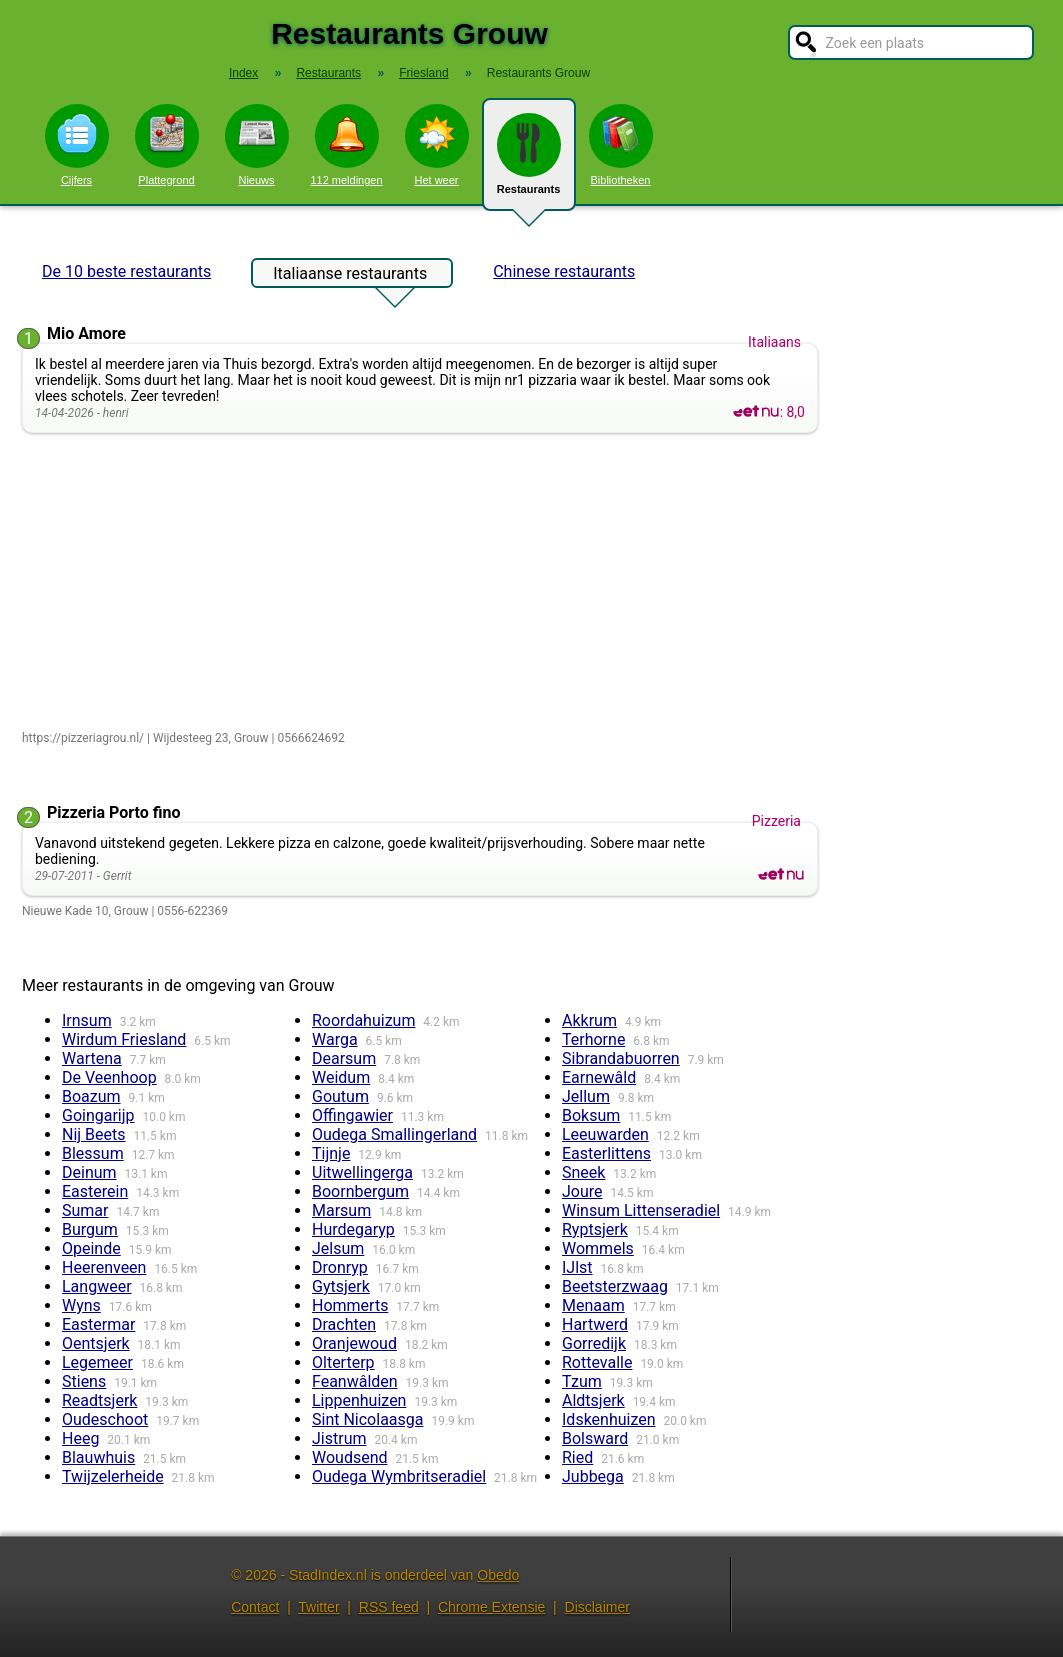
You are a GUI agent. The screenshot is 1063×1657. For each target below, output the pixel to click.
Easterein (95, 1191)
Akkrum (589, 1020)
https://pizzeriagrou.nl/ (83, 738)
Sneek (583, 1172)
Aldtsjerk (593, 1400)
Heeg (80, 1438)
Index (243, 73)
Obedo (498, 1575)
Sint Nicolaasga (367, 1419)
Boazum (91, 1096)
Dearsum (344, 1058)
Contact (255, 1607)
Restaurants (529, 162)
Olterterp (343, 1362)
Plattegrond (167, 145)
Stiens (84, 1381)
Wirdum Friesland (124, 1039)
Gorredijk (594, 1343)
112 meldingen (346, 145)
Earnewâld (599, 1077)
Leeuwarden (605, 1134)
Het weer (437, 145)
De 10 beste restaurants (126, 271)
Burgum (90, 1229)
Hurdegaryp (353, 1229)
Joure (582, 1191)
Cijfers (77, 145)
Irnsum (87, 1020)
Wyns (81, 1305)
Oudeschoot (105, 1419)
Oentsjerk (96, 1343)
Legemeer (97, 1362)
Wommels (598, 1248)
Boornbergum (360, 1191)
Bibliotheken (621, 145)
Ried (577, 1457)
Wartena (92, 1058)
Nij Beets (94, 1134)
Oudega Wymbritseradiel (399, 1476)
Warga (335, 1039)
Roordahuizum (363, 1020)
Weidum (341, 1077)
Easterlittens (606, 1153)
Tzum (582, 1381)
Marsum (341, 1210)
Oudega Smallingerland (394, 1134)
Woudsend (350, 1457)
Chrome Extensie (491, 1607)
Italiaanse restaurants (350, 276)
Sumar (85, 1210)
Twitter (318, 1607)
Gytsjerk (341, 1286)
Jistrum (339, 1438)
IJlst (577, 1267)
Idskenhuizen (609, 1419)
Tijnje (331, 1153)
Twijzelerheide (113, 1476)
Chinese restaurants (564, 271)
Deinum (89, 1172)
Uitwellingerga (362, 1172)
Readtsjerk (99, 1400)
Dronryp (340, 1267)
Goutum (340, 1096)
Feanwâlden (355, 1381)
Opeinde (91, 1248)
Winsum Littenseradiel (641, 1210)
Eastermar (98, 1324)
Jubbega (593, 1476)
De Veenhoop (109, 1077)
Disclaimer (597, 1607)
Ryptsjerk (595, 1229)
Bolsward (595, 1438)
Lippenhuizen (359, 1400)
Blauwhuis (98, 1457)
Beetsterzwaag (615, 1286)
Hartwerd (595, 1324)
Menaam (593, 1305)
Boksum (591, 1115)
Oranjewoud (354, 1343)
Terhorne (593, 1039)
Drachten (344, 1324)
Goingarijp (98, 1115)
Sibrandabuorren (621, 1058)
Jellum (586, 1096)
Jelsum (338, 1248)
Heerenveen (104, 1267)
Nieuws (257, 145)
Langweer (97, 1286)
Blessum (93, 1153)
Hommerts (350, 1305)
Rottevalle (597, 1362)
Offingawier (352, 1115)
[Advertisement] (424, 583)
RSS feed (389, 1607)
